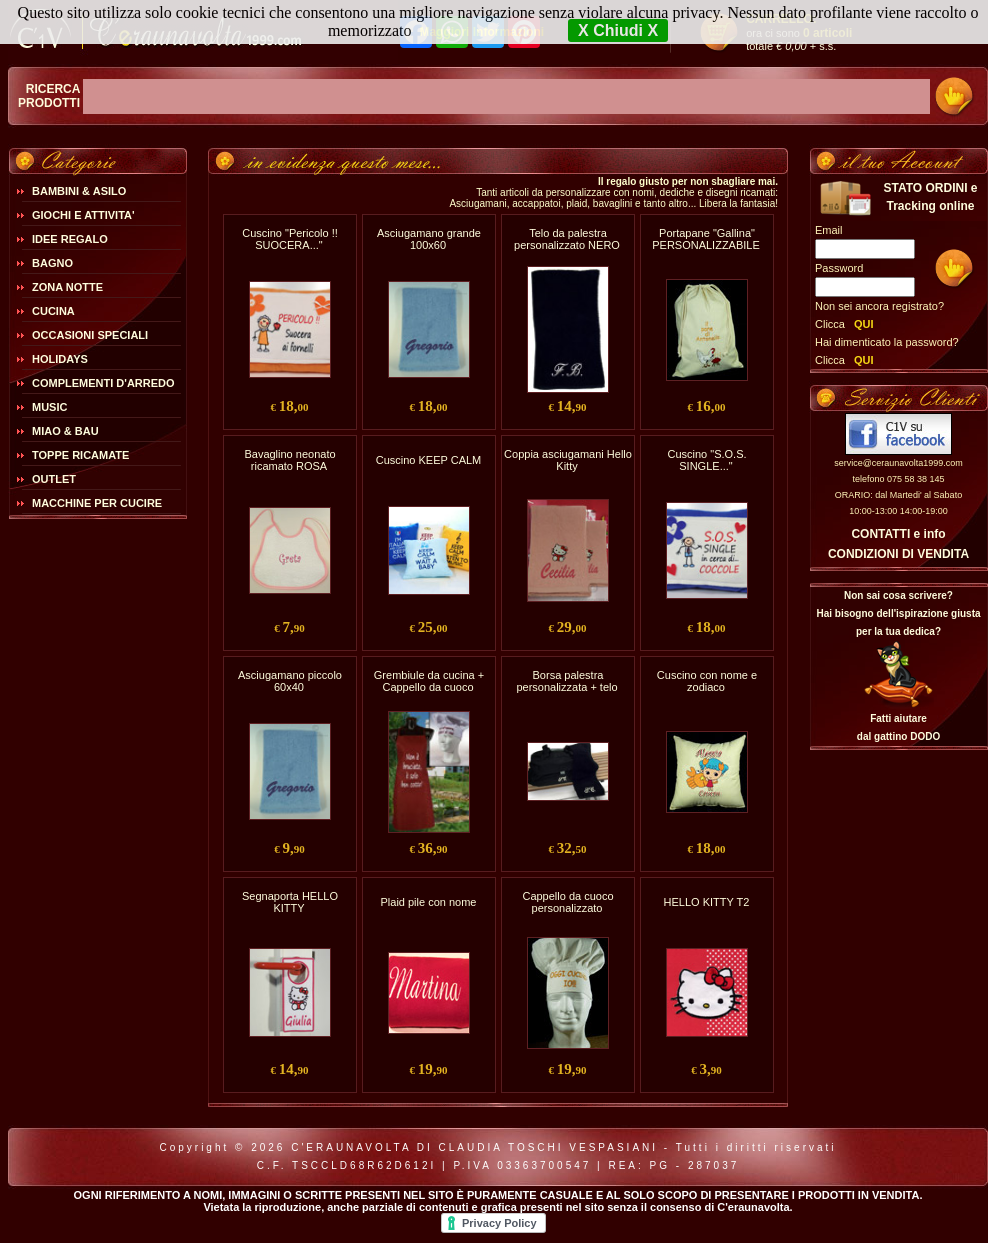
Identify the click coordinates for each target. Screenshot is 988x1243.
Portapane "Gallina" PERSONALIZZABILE (706, 239)
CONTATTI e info (898, 534)
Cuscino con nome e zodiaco (707, 681)
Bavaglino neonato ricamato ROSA (289, 460)
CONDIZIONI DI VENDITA (898, 554)
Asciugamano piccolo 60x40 (290, 681)
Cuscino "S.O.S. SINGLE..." (706, 460)
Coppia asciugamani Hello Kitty (568, 460)
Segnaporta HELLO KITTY (290, 902)
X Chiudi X (618, 30)
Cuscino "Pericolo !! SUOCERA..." (290, 239)
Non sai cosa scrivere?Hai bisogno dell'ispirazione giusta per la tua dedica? (898, 613)
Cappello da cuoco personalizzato (567, 902)
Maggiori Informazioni (481, 32)
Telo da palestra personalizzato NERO (567, 239)
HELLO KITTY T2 (707, 902)
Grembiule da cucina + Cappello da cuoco (429, 681)
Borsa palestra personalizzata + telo (566, 681)
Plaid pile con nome (428, 902)
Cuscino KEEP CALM (429, 460)
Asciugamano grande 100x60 (429, 239)
